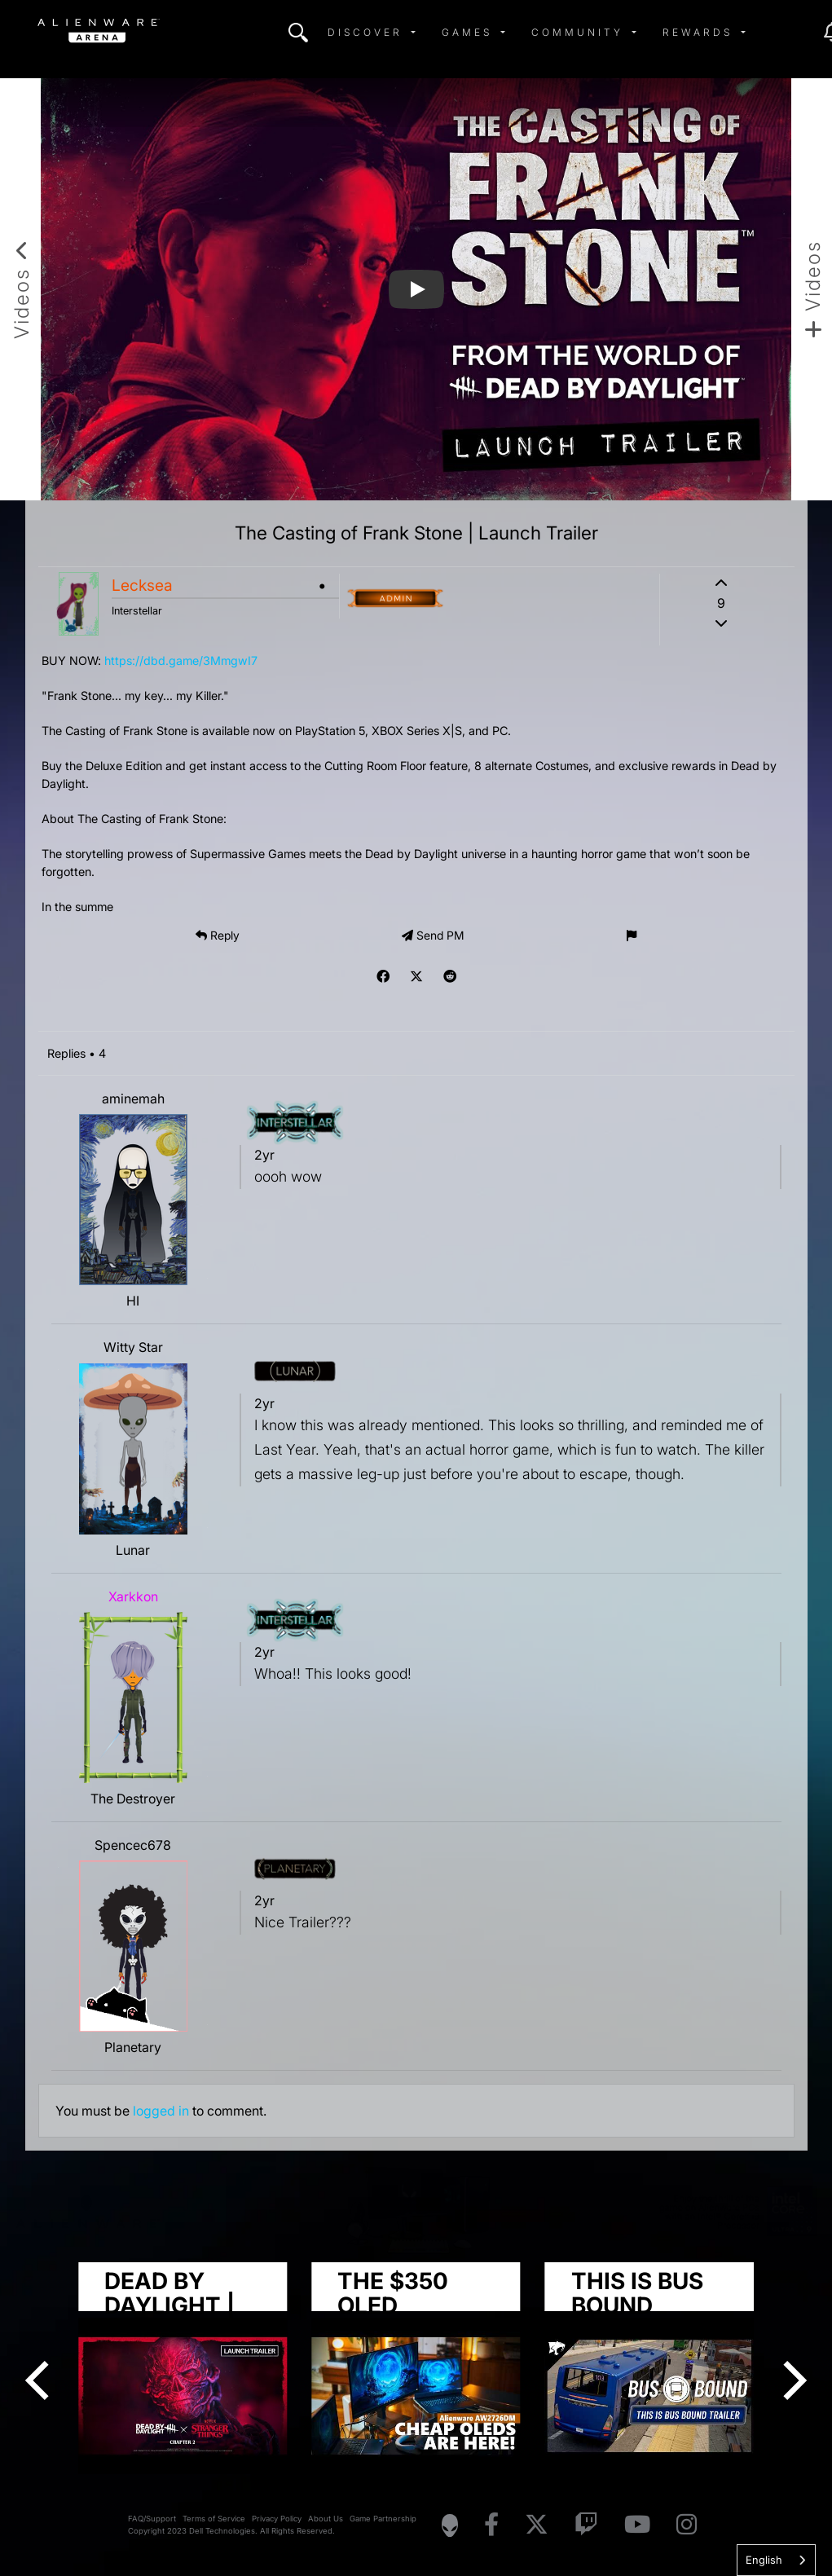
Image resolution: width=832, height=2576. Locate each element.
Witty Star (133, 1347)
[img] (298, 32)
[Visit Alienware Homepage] (450, 2525)
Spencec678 (133, 1845)
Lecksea (142, 585)
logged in (161, 2111)
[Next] (791, 2380)
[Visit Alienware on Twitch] (586, 2525)
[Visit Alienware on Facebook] (491, 2525)
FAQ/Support (152, 2518)
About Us (325, 2518)
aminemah (133, 1098)
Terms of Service (214, 2518)
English (764, 2559)
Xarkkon (133, 1596)
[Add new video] (811, 289)
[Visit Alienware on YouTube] (637, 2525)
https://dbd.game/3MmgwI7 (181, 660)
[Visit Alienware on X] (536, 2525)
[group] (415, 2368)
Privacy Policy (277, 2518)
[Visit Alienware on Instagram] (686, 2525)
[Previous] (40, 2380)
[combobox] (776, 2560)
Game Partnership (383, 2518)
